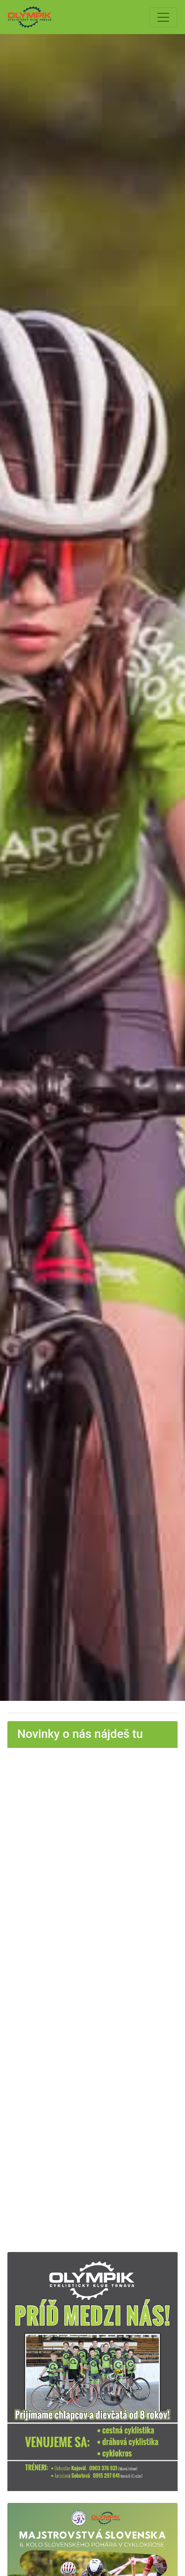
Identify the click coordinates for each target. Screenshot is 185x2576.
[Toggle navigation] (163, 17)
